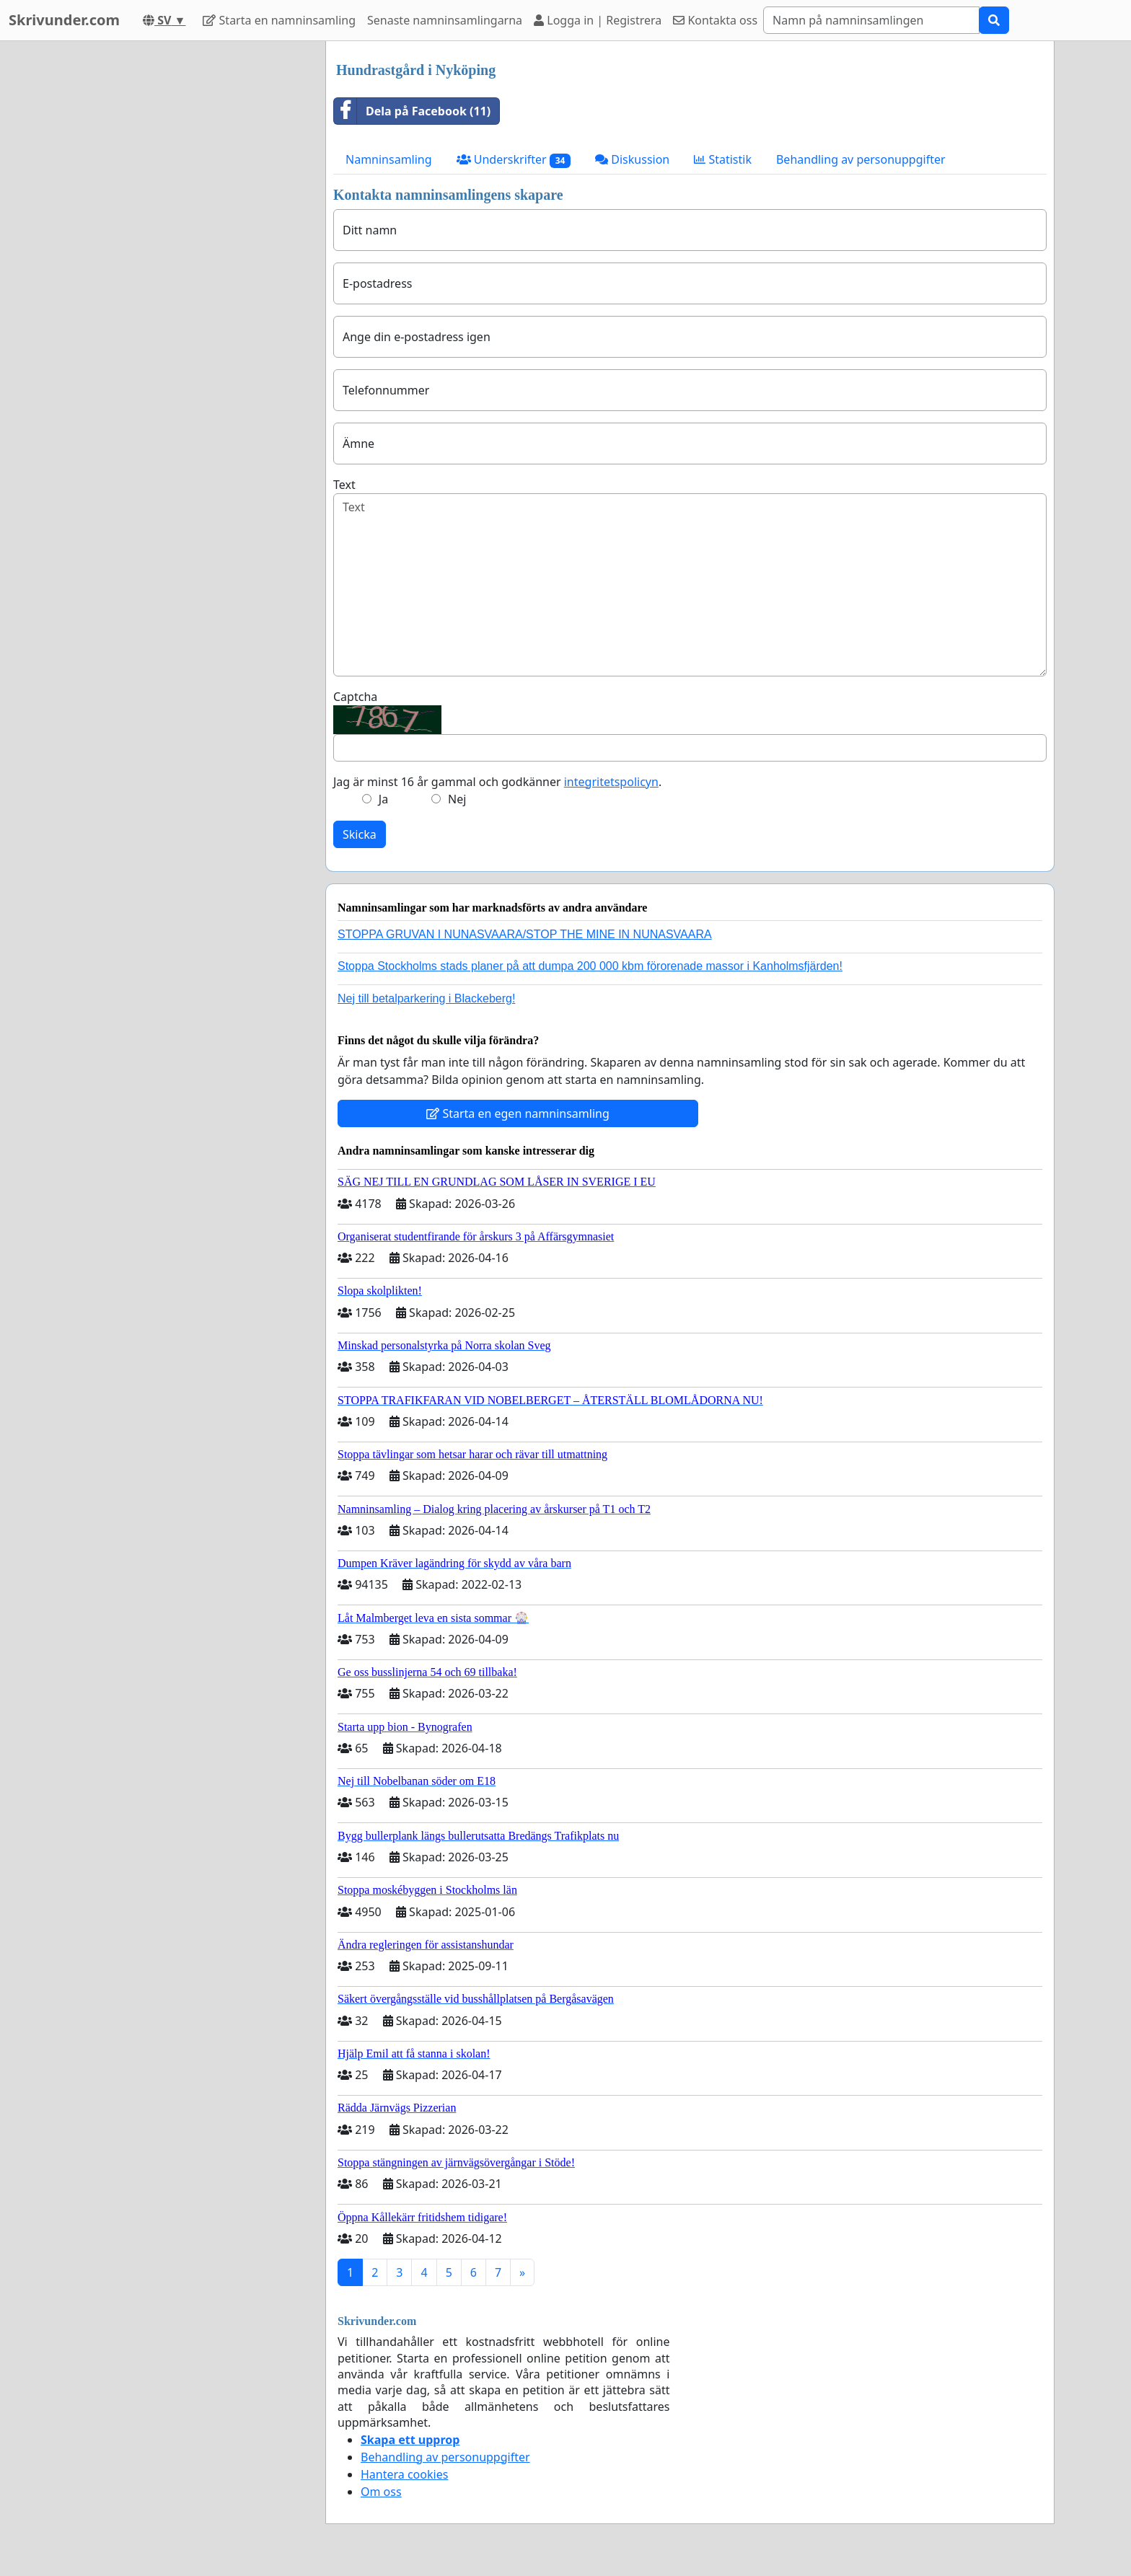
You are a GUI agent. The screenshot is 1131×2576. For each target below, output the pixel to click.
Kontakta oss (715, 20)
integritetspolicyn (611, 782)
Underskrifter (514, 159)
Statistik (723, 159)
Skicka (360, 834)
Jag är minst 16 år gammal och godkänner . (497, 782)
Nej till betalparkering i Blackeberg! (426, 998)
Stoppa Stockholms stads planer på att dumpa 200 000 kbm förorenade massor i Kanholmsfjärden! (590, 966)
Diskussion (632, 159)
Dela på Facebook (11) (412, 111)
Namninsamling (389, 159)
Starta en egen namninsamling (517, 1113)
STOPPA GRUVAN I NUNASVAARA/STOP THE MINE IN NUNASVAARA (525, 934)
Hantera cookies (404, 2474)
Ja (383, 799)
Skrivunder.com (64, 20)
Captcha (355, 697)
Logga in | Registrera (597, 20)
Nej (457, 799)
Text (344, 485)
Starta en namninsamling (279, 20)
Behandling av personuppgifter (861, 159)
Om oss (381, 2492)
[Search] (871, 20)
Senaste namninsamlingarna (444, 20)
